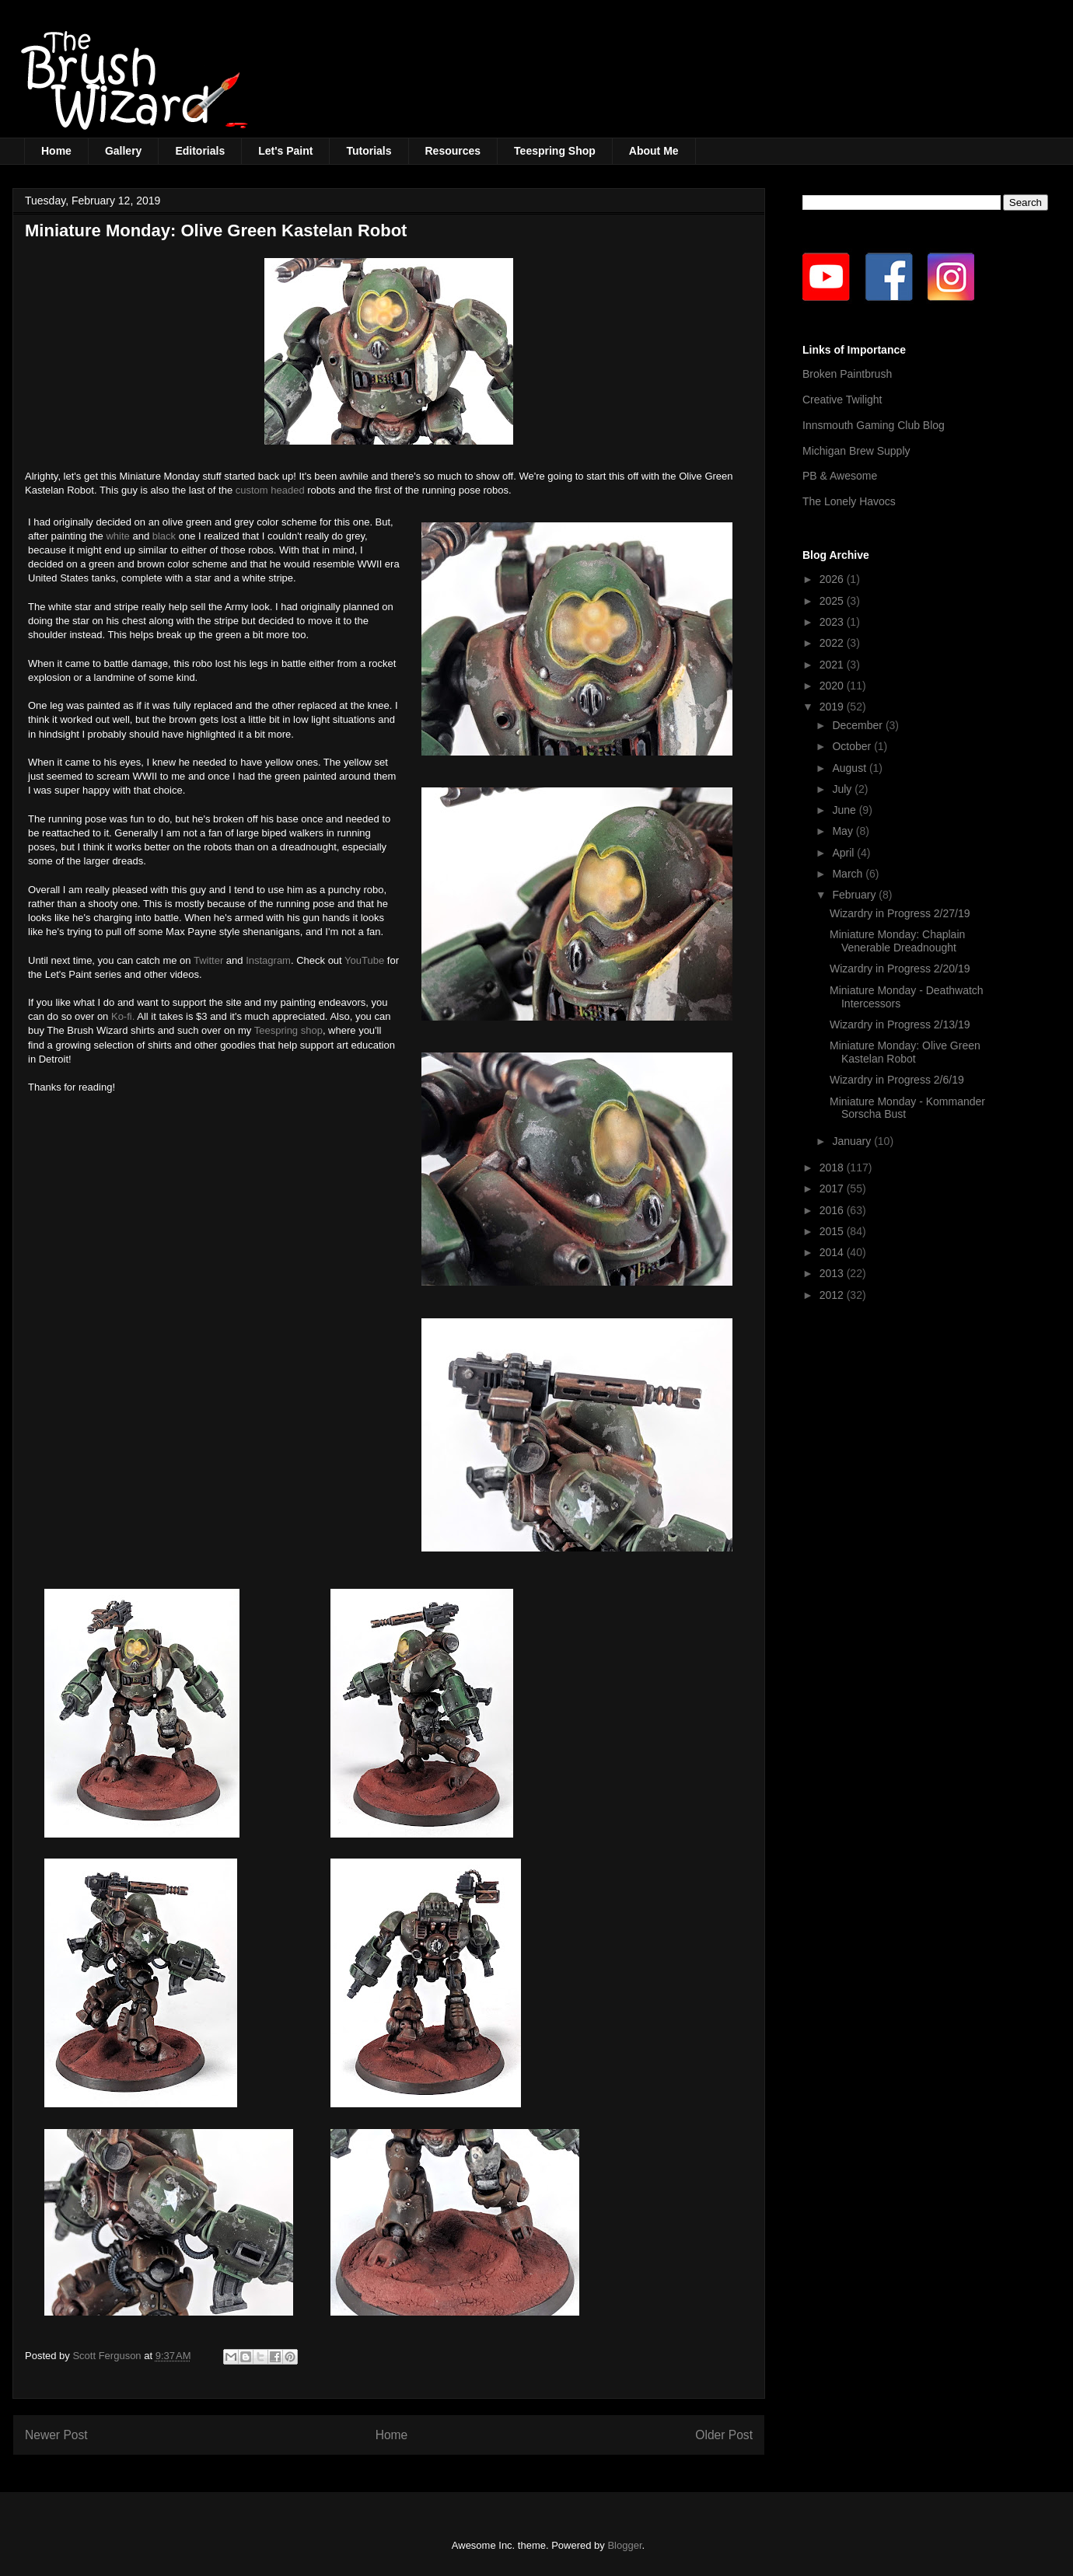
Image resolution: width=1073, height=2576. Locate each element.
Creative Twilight (842, 399)
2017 (833, 1188)
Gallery (123, 151)
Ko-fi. (123, 1016)
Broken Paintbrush (847, 374)
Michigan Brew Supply (856, 451)
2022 (833, 643)
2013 (833, 1273)
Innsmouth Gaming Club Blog (873, 425)
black (164, 536)
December (858, 725)
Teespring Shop (555, 151)
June (845, 810)
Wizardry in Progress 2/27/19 (900, 913)
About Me (654, 151)
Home (56, 151)
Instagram (268, 960)
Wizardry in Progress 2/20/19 (900, 968)
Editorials (200, 151)
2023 (833, 622)
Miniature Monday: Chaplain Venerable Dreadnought (897, 941)
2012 (833, 1295)
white (117, 536)
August (850, 768)
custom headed (270, 490)
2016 (833, 1210)
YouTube (364, 960)
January (853, 1141)
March (848, 873)
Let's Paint (285, 151)
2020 (833, 685)
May (843, 831)
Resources (453, 151)
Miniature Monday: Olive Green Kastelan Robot (905, 1052)
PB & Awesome (839, 475)
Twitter (208, 960)
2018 (833, 1167)
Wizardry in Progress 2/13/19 (900, 1024)
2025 (833, 601)
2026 (833, 579)
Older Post (724, 2435)
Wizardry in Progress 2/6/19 (897, 1079)
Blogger (624, 2545)
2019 (833, 706)
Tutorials (368, 151)
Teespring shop (288, 1030)
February (855, 894)
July (843, 789)
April (844, 852)
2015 (833, 1231)
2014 (833, 1252)
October (853, 746)
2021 (833, 664)
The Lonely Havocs (849, 501)
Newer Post (56, 2435)
